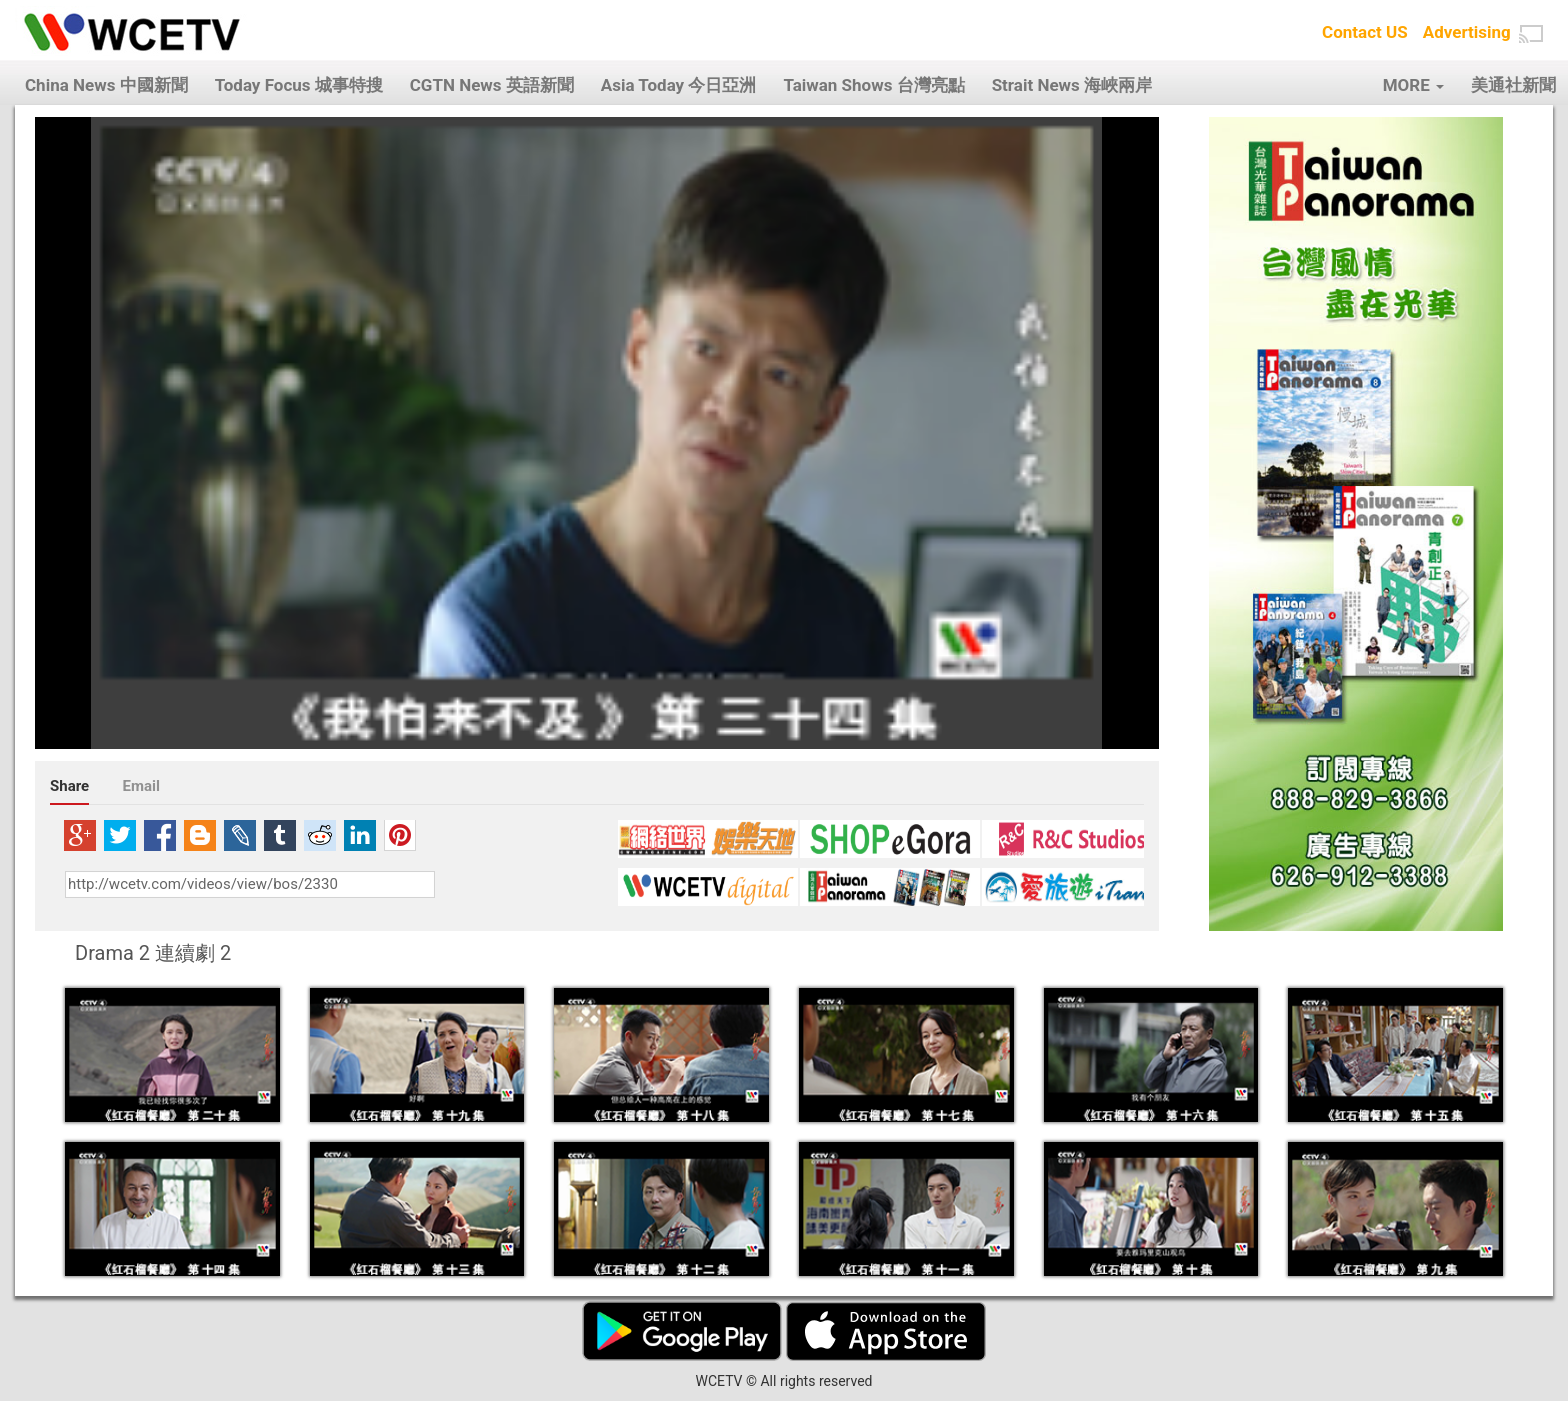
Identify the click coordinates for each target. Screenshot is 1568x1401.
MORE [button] (1413, 85)
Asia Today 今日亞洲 (679, 85)
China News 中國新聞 (106, 85)
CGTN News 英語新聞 (492, 85)
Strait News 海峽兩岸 (1072, 85)
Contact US (1365, 32)
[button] (1531, 34)
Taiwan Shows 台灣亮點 (873, 85)
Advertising (1467, 32)
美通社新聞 (1513, 85)
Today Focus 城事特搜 (299, 85)
